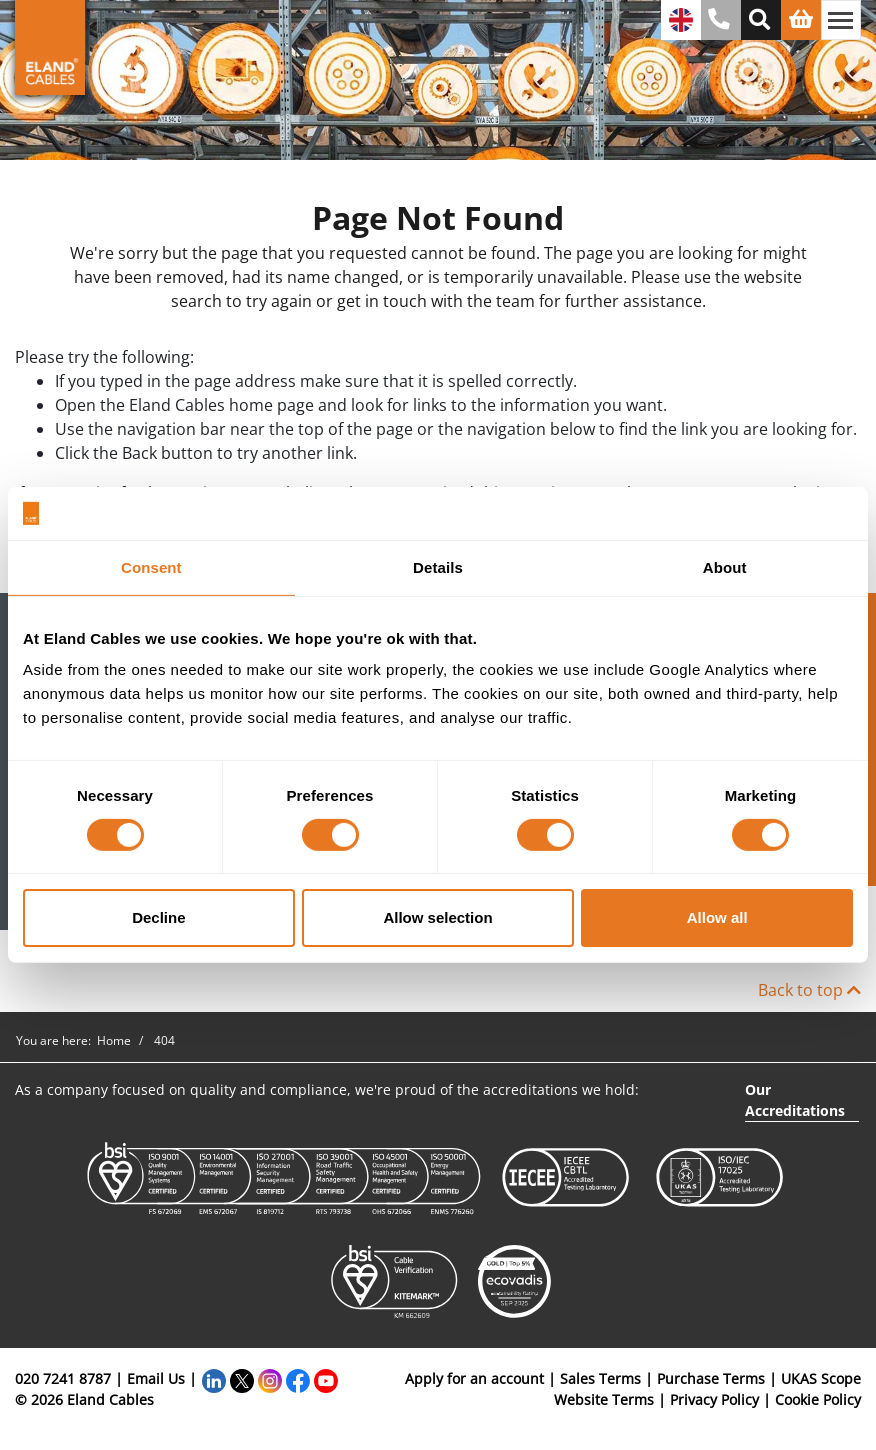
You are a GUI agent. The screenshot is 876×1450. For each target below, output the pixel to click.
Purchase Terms (711, 1378)
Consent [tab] (151, 566)
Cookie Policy (818, 1399)
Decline (158, 917)
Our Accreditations (795, 1100)
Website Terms (604, 1399)
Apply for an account (474, 1378)
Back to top (809, 990)
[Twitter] (242, 1378)
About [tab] (725, 566)
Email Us (156, 1378)
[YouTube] (326, 1378)
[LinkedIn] (214, 1378)
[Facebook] (298, 1378)
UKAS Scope (821, 1378)
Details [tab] (438, 566)
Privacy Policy (714, 1399)
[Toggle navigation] (841, 20)
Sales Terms (600, 1378)
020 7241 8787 (63, 1378)
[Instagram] (270, 1378)
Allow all (717, 917)
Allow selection (437, 917)
